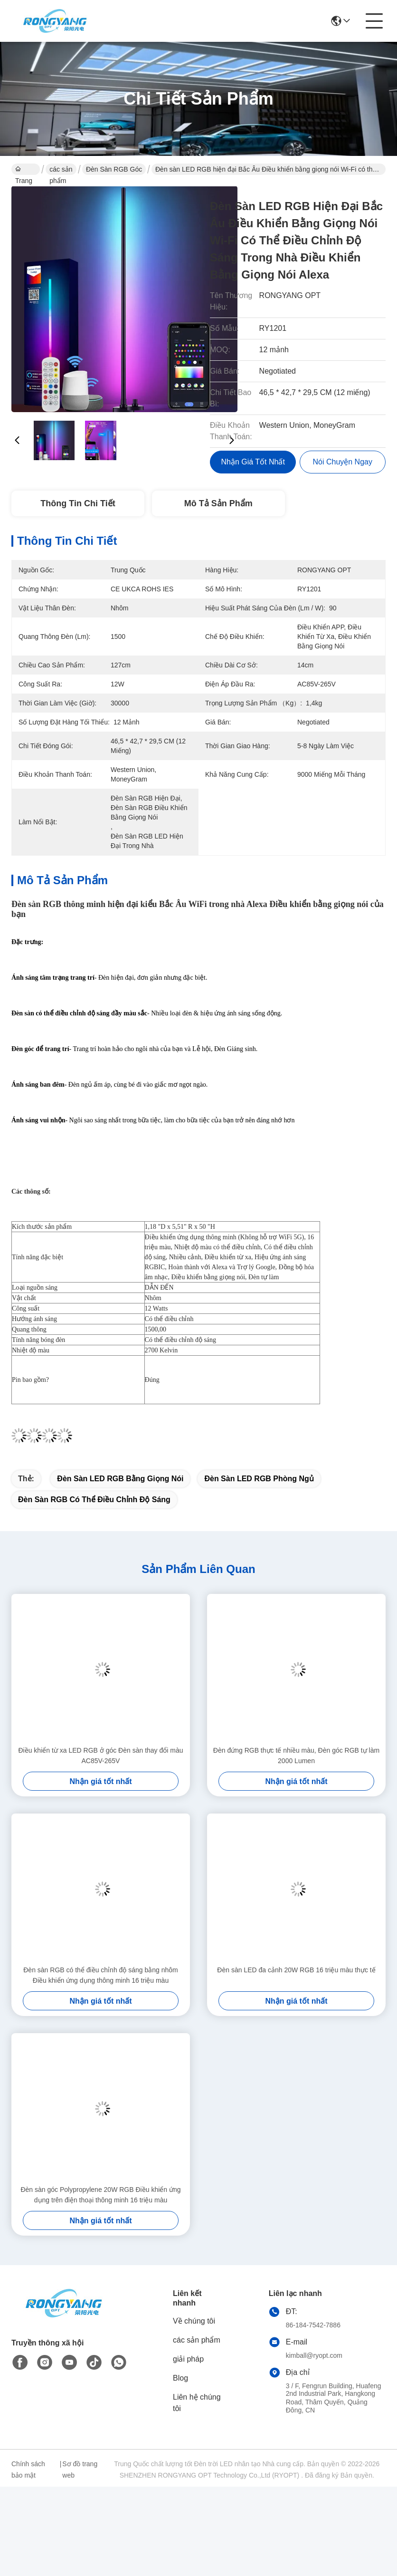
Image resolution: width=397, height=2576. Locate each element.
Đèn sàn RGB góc (114, 169)
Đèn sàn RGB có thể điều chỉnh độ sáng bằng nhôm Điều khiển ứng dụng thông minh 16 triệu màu (100, 1975)
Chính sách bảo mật (28, 2469)
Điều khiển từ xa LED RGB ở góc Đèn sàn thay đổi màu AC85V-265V (100, 1755)
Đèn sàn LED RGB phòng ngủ (258, 1479)
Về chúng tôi (194, 2321)
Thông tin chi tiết (77, 503)
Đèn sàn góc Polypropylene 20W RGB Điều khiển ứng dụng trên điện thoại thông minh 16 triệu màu (100, 2195)
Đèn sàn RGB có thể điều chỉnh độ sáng (94, 1499)
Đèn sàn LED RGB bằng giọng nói (120, 1479)
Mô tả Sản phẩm (218, 503)
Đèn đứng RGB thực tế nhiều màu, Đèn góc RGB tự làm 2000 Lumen (296, 1755)
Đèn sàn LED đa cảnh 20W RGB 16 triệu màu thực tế (296, 1970)
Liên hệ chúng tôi (197, 2402)
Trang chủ (23, 170)
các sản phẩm (60, 170)
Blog (180, 2378)
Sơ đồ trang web (79, 2469)
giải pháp (188, 2359)
